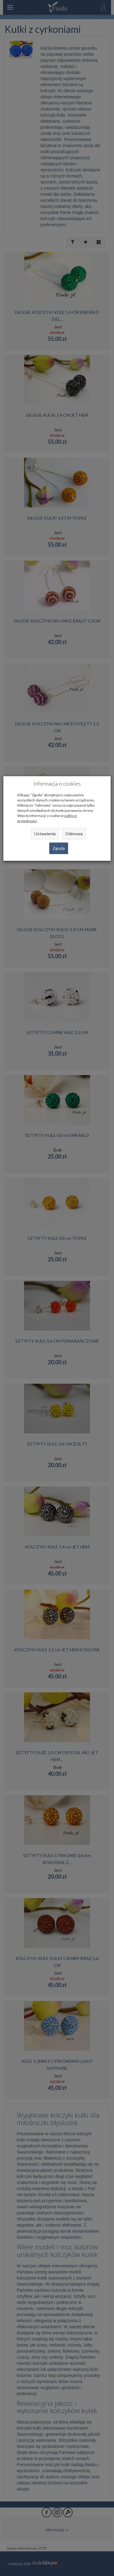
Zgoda (59, 848)
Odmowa (74, 833)
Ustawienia (45, 833)
